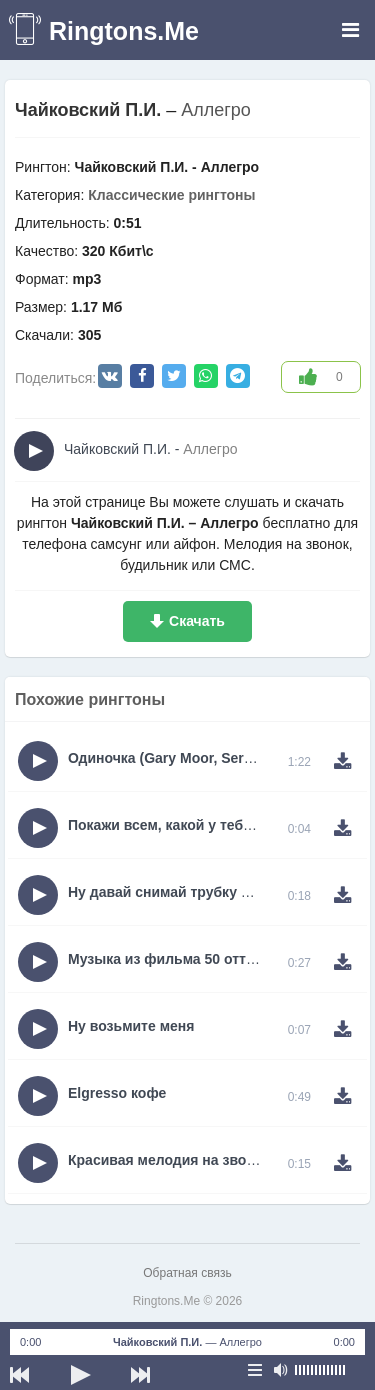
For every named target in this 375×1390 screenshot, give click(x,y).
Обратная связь (187, 1273)
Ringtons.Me (124, 31)
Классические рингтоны (171, 195)
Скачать (197, 621)
